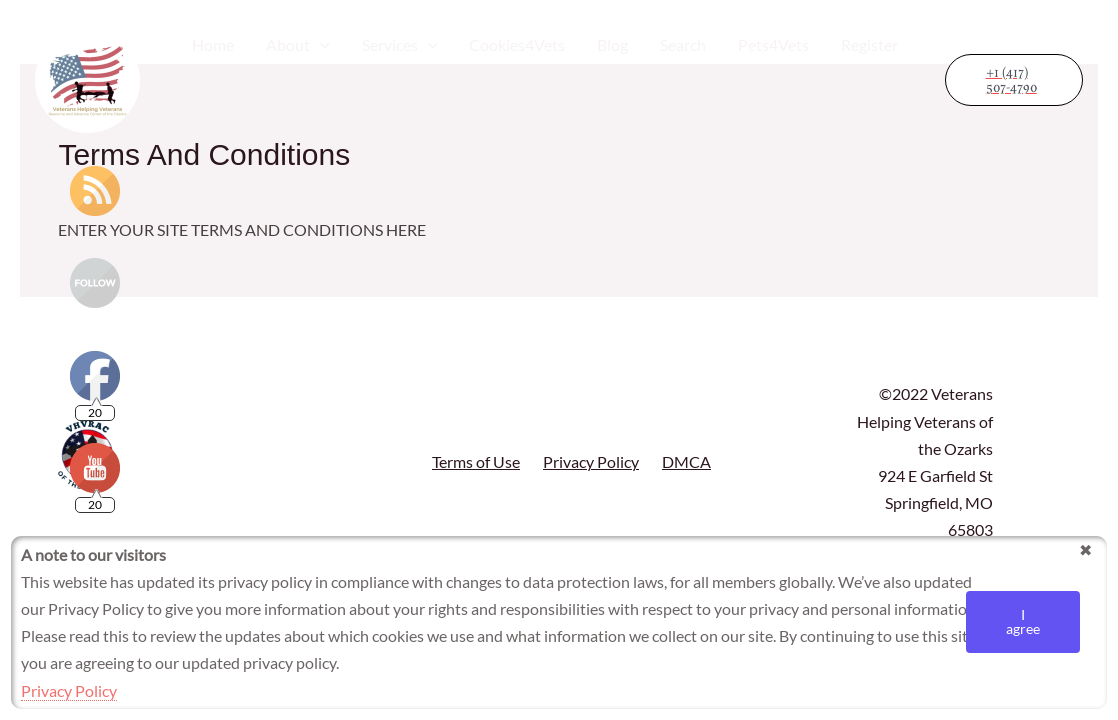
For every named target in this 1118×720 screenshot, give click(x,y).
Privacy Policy (591, 461)
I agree (1023, 621)
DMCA (686, 461)
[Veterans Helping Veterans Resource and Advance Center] (87, 77)
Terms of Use (476, 461)
